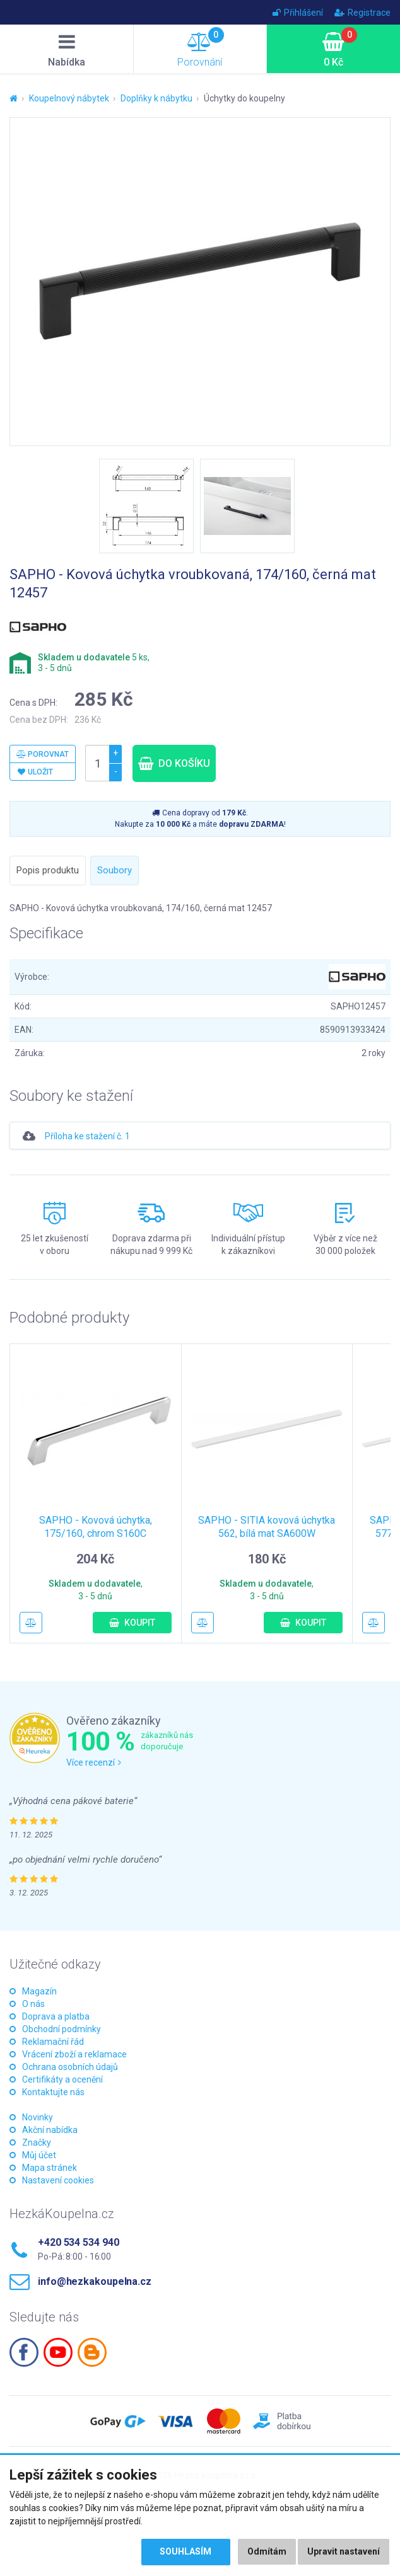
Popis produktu (47, 870)
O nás (33, 2004)
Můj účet (39, 2155)
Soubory (114, 870)
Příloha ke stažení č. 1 (87, 1136)
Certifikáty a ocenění (62, 2079)
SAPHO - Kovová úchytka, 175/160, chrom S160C (95, 1526)
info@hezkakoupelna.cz (94, 2281)
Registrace (362, 13)
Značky (36, 2142)
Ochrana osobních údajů (70, 2067)
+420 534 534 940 (78, 2242)
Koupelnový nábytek (69, 98)
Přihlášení (298, 13)
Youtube (58, 2352)
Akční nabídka (50, 2130)
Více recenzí (93, 1762)
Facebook (23, 2352)
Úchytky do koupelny (244, 98)
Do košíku (174, 763)
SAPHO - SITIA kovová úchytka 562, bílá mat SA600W (266, 1526)
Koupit (132, 1623)
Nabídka (67, 50)
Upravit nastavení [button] (343, 2552)
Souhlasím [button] (185, 2552)
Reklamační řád (53, 2042)
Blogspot (92, 2352)
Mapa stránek (49, 2168)
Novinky (37, 2117)
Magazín (39, 1991)
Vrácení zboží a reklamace (74, 2054)
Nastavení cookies (58, 2180)
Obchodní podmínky (61, 2029)
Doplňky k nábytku (156, 98)
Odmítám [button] (266, 2552)
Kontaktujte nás (53, 2092)
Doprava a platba (56, 2016)
